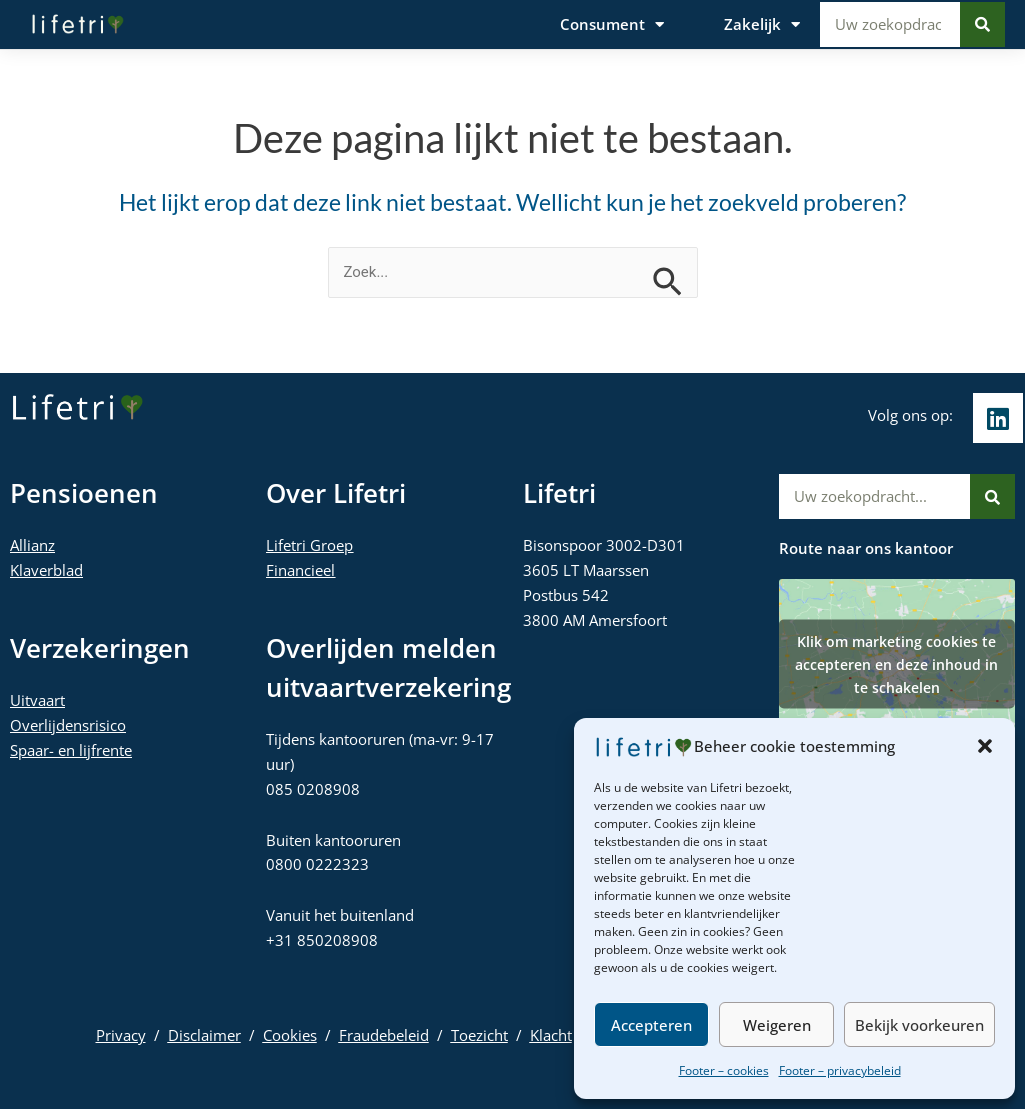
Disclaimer (204, 1035)
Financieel (300, 570)
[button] (985, 746)
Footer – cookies (724, 1070)
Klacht (551, 1035)
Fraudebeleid (384, 1035)
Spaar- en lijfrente (71, 750)
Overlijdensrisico (68, 725)
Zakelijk (762, 24)
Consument (612, 24)
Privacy (121, 1035)
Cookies (290, 1035)
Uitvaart (37, 700)
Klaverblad (46, 570)
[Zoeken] (982, 24)
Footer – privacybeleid (840, 1070)
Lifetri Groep (309, 545)
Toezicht (479, 1035)
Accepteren (651, 1025)
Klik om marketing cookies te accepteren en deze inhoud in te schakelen (896, 663)
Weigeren (777, 1025)
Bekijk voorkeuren (919, 1025)
